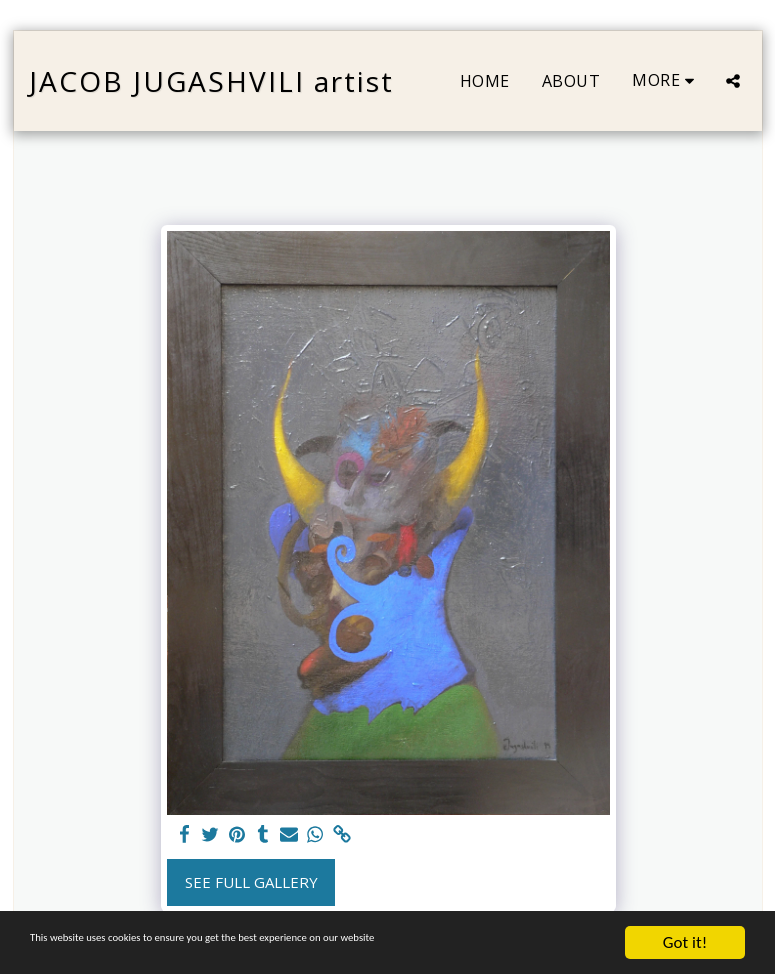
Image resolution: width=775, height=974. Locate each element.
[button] (733, 81)
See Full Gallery (251, 882)
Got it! (685, 942)
